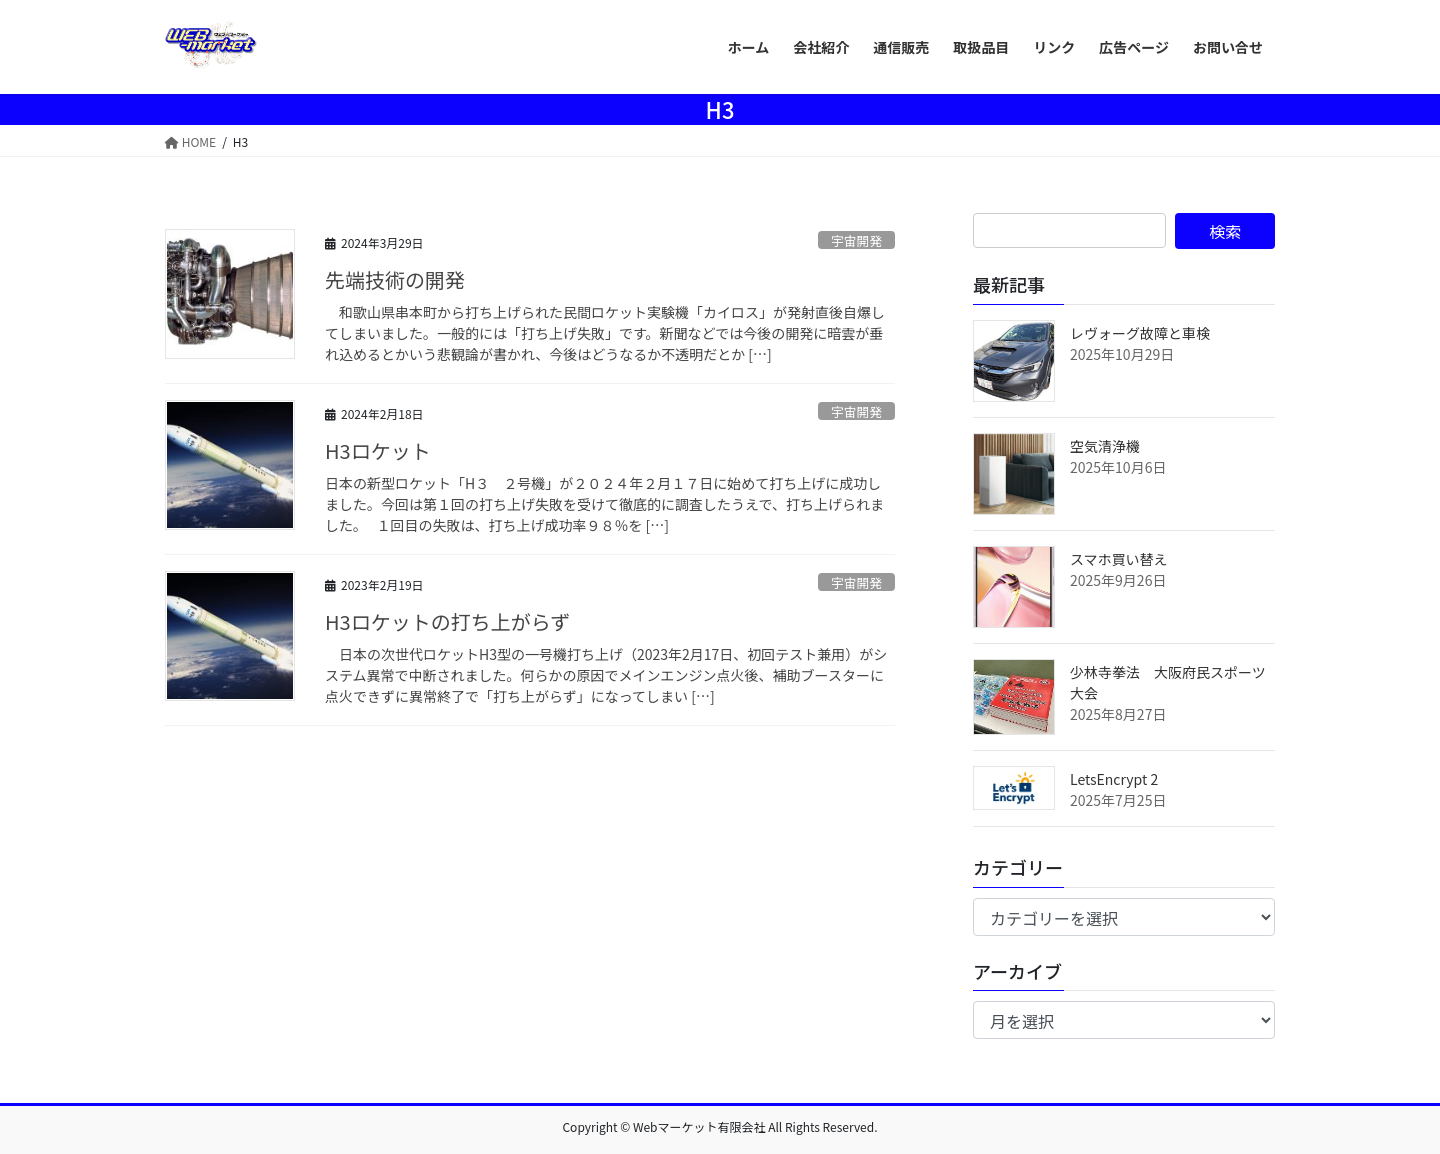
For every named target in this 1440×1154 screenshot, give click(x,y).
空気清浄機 (1105, 446)
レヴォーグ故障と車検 (1140, 333)
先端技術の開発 (395, 279)
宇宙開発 (856, 240)
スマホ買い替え (1119, 559)
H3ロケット (378, 450)
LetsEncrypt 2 (1114, 779)
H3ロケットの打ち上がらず (447, 621)
